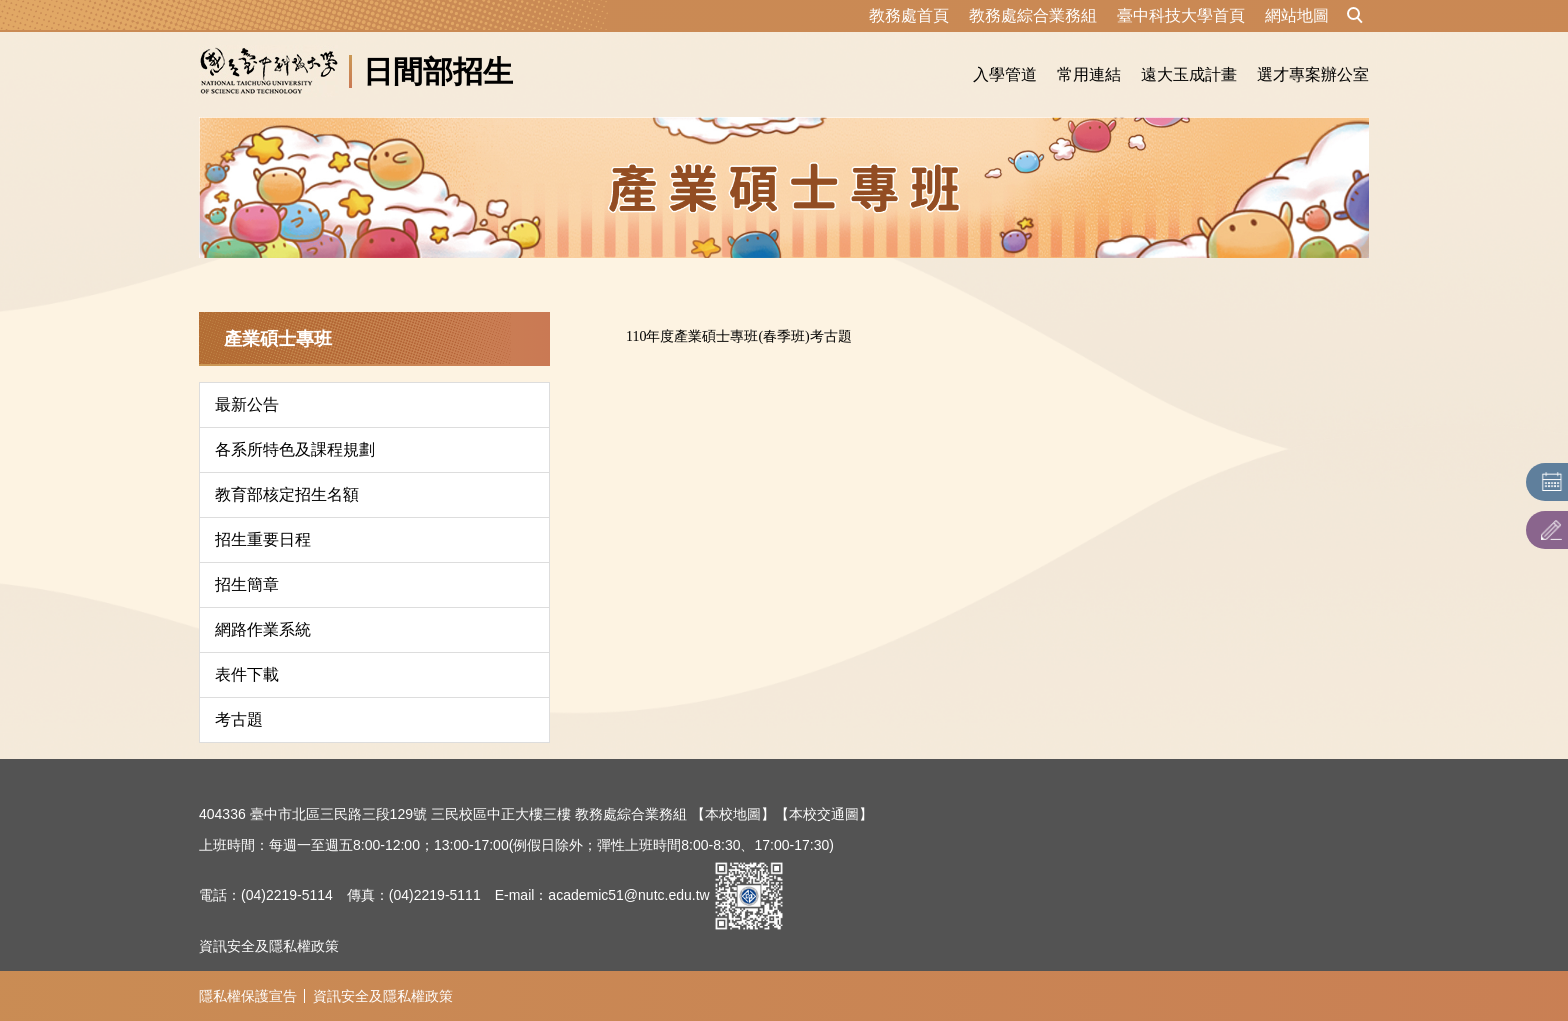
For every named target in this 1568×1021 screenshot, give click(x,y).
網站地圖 (1297, 15)
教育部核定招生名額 (287, 494)
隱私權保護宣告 (248, 996)
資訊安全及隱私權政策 (269, 946)
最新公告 (247, 404)
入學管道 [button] (1005, 74)
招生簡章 (247, 584)
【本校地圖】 (733, 814)
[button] (1355, 16)
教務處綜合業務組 (1033, 15)
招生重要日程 (263, 539)
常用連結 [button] (1089, 74)
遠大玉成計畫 (1189, 74)
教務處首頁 (909, 15)
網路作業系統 (263, 629)
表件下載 (247, 674)
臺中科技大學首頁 (1181, 15)
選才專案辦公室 (1313, 74)
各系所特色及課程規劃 (295, 449)
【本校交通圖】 (824, 814)
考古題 (239, 719)
